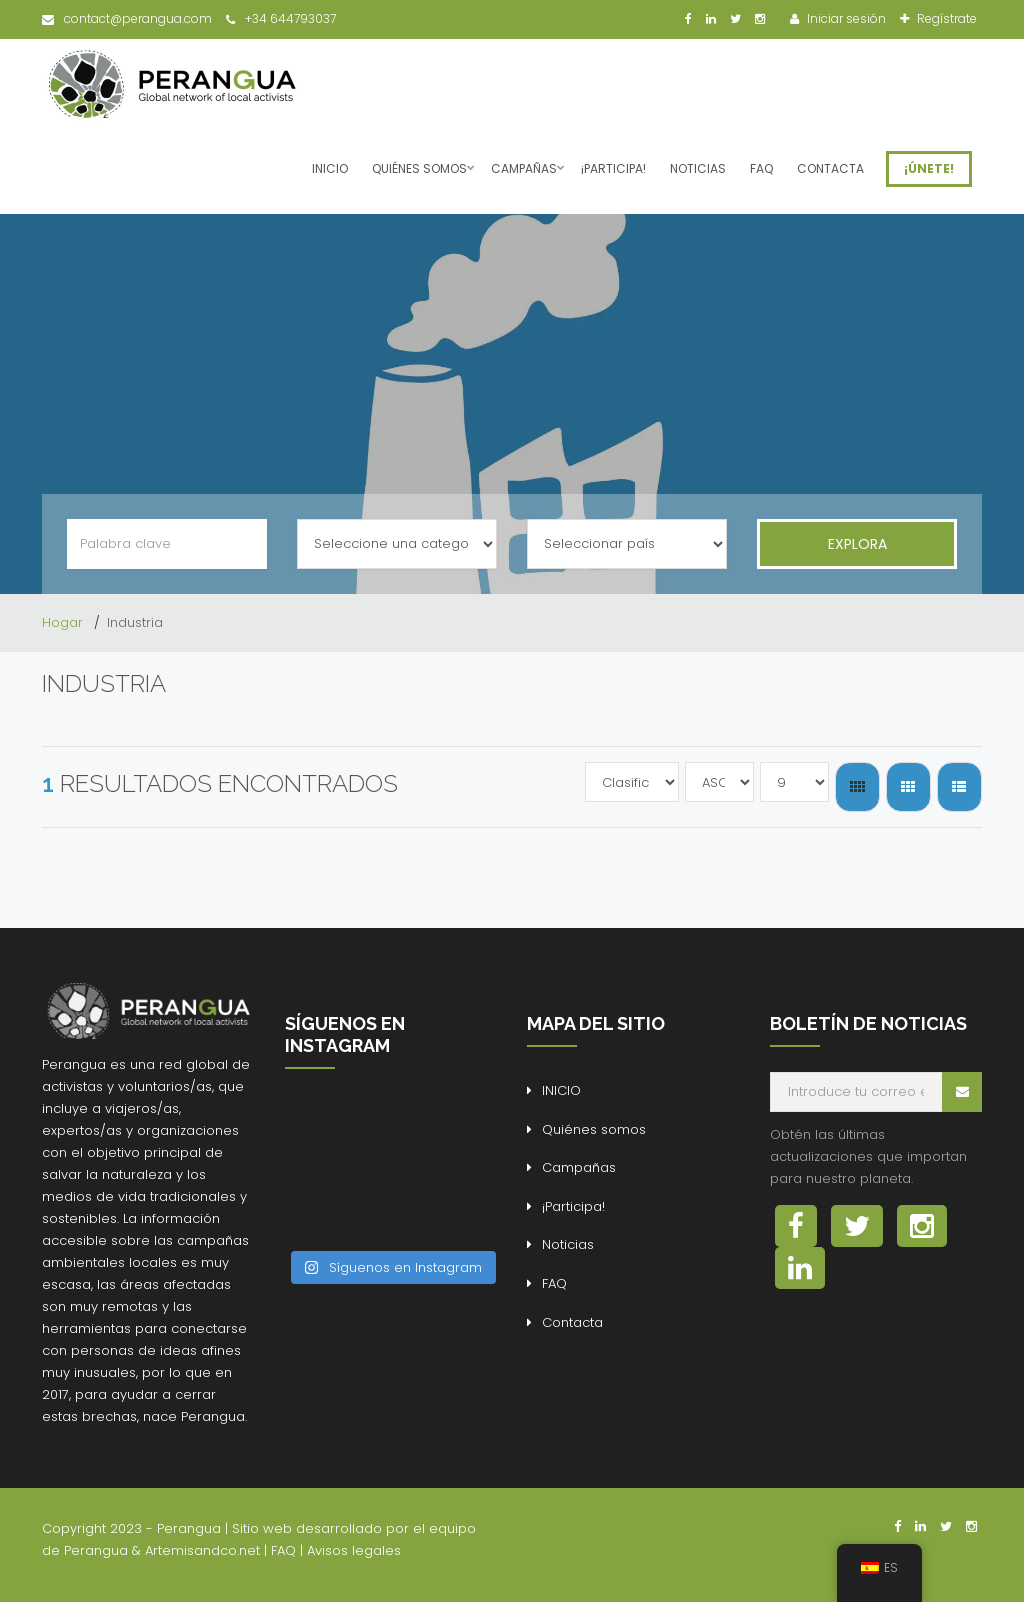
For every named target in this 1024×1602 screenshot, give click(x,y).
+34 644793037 (281, 18)
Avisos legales (354, 1550)
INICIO (330, 168)
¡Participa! (613, 168)
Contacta (830, 168)
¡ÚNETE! (929, 168)
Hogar (64, 622)
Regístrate (945, 18)
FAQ (761, 168)
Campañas (524, 168)
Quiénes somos (419, 168)
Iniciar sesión (845, 18)
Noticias (698, 168)
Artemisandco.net (202, 1550)
